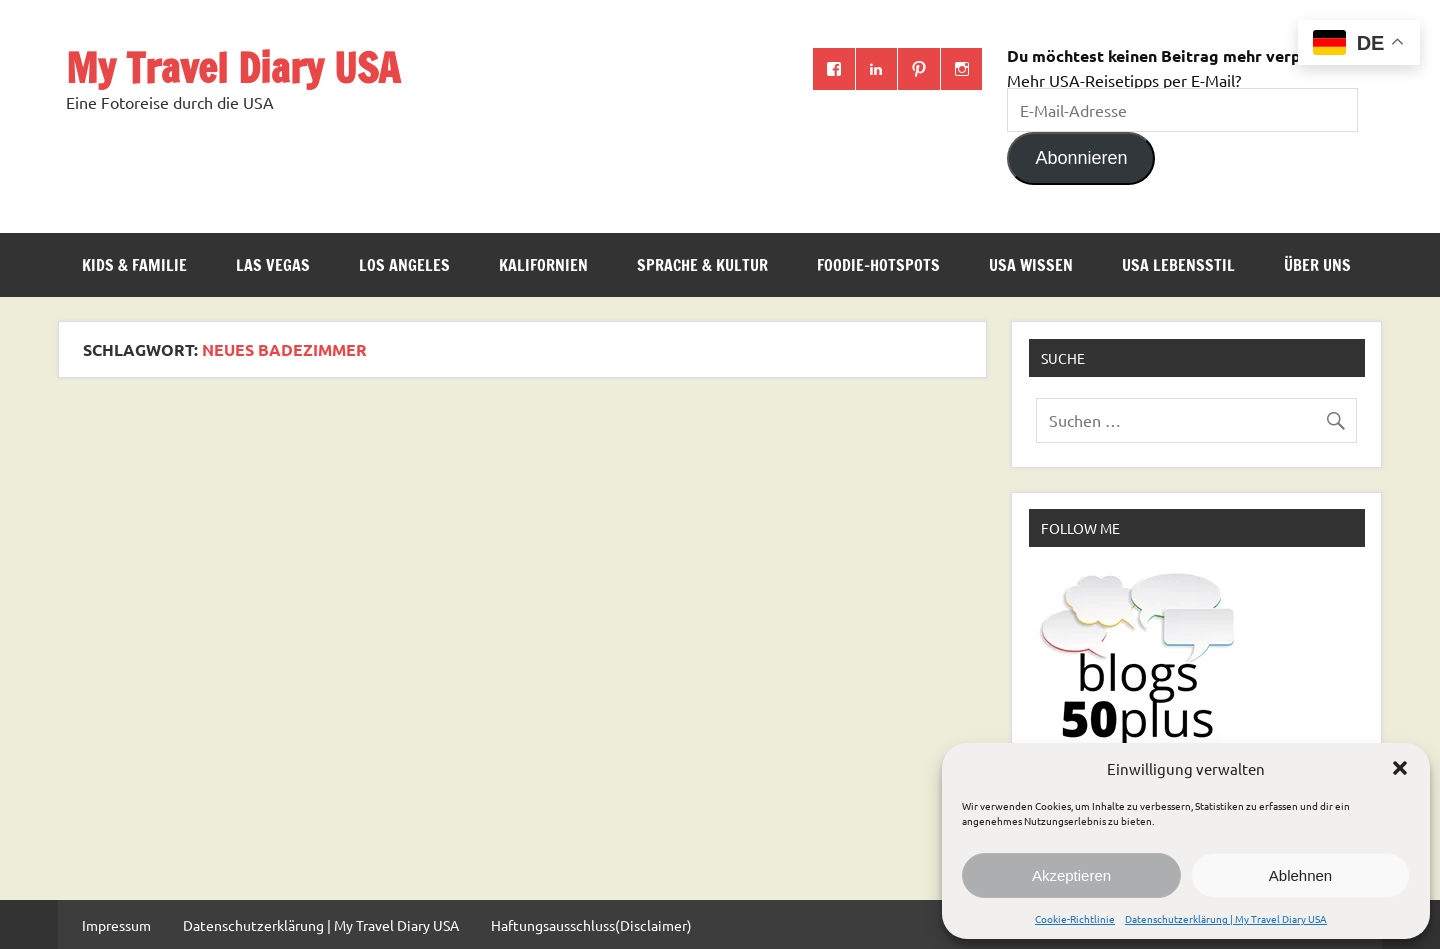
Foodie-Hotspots (878, 265)
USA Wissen (1031, 265)
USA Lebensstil (1178, 265)
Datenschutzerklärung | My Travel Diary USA (1226, 918)
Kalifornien (543, 265)
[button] (1400, 768)
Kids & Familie (134, 265)
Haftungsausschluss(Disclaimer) (591, 925)
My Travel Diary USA (233, 67)
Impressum (116, 925)
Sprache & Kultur (702, 265)
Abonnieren (1081, 158)
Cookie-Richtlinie (1075, 918)
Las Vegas (273, 265)
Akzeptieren (1071, 875)
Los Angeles (404, 265)
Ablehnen (1300, 875)
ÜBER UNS (1317, 265)
